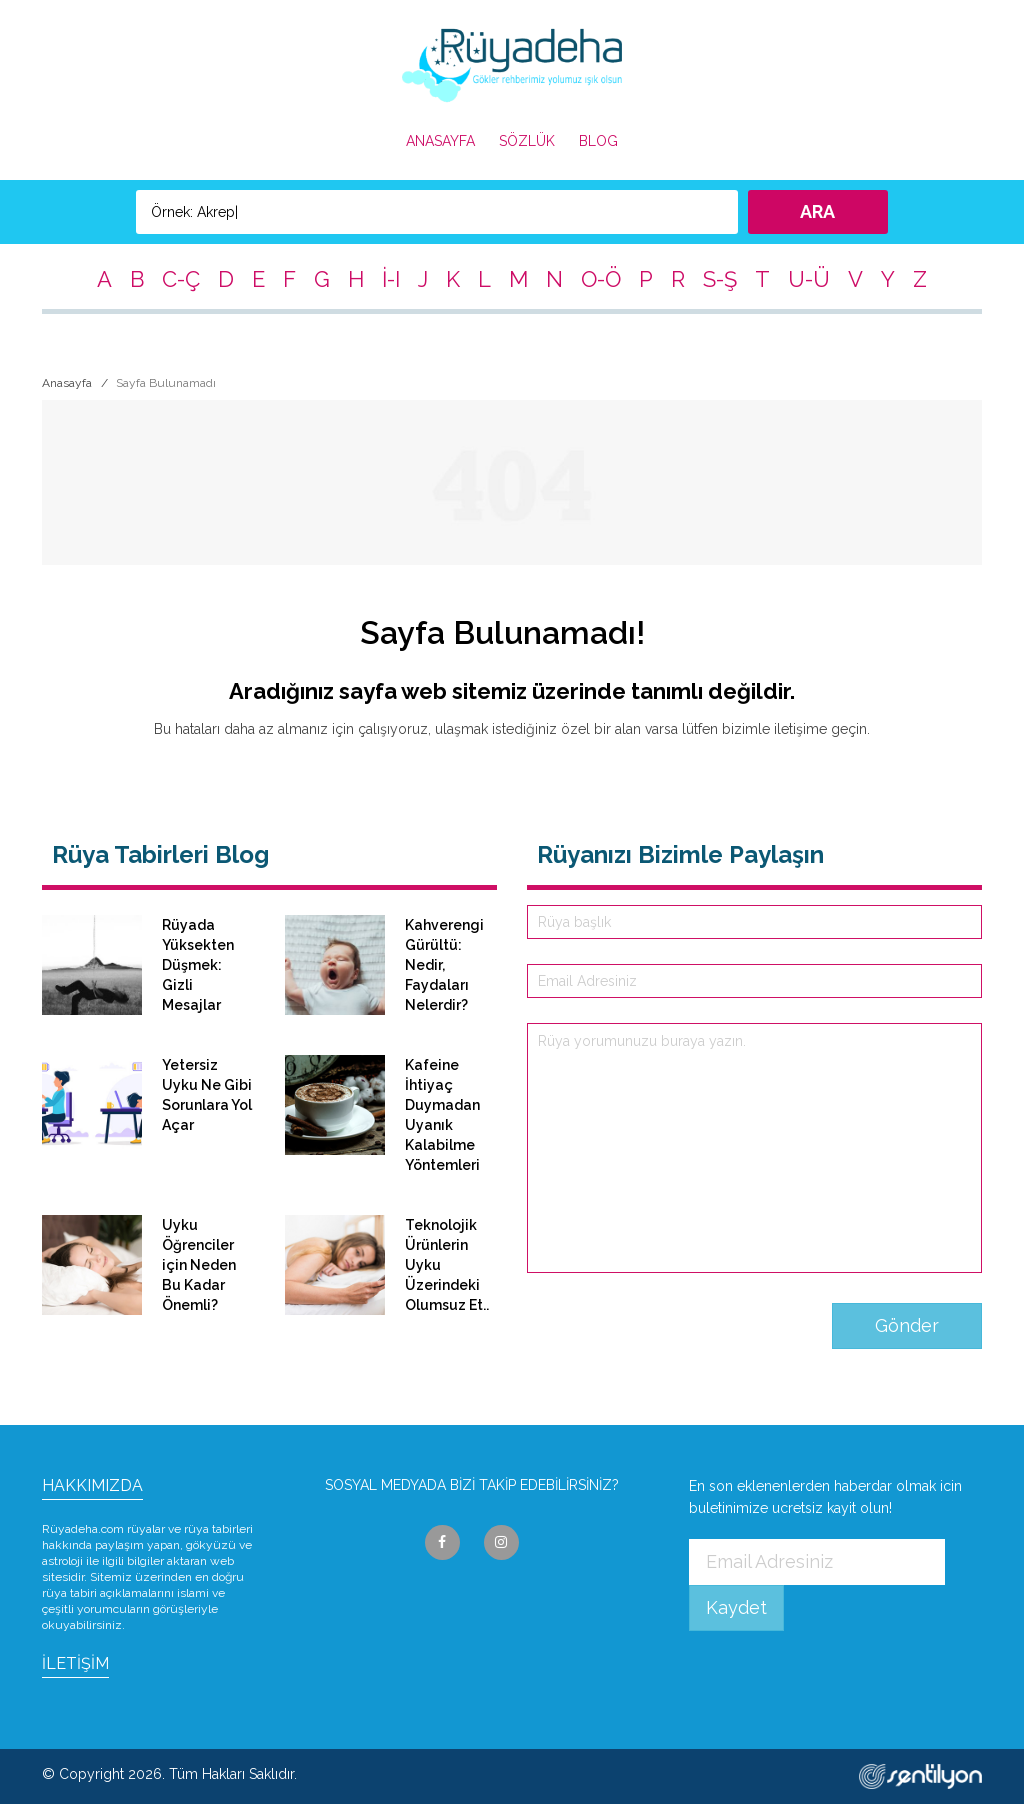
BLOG (598, 141)
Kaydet (736, 1607)
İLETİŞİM (75, 1663)
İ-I (391, 279)
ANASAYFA (440, 141)
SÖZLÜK (527, 141)
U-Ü (809, 279)
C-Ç (181, 279)
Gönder (907, 1325)
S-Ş (720, 279)
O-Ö (601, 279)
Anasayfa (67, 383)
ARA (817, 211)
